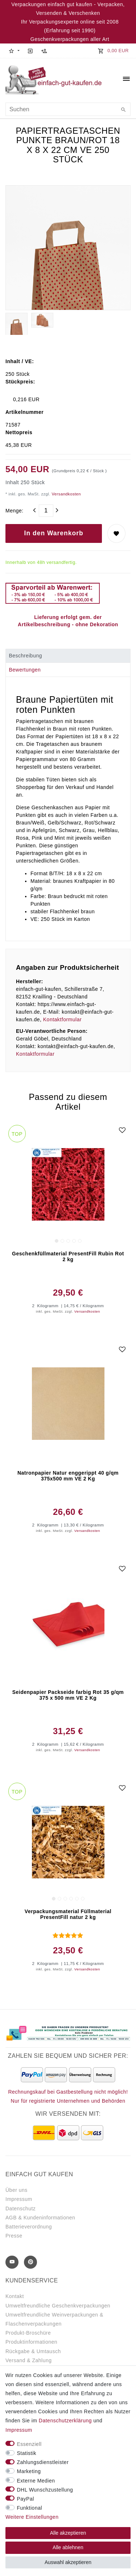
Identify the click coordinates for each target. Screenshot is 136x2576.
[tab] (68, 656)
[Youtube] (11, 2262)
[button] (13, 50)
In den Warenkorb (53, 533)
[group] (68, 1184)
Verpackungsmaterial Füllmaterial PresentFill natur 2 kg (68, 1914)
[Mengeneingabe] (46, 510)
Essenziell (29, 2444)
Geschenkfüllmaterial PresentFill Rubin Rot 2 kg (68, 1256)
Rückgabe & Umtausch (33, 2351)
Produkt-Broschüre (28, 2333)
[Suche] (123, 110)
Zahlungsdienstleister (43, 2462)
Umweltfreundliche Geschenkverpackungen (57, 2306)
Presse (13, 2236)
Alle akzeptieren (68, 2533)
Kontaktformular (62, 1019)
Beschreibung (25, 655)
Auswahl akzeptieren (68, 2562)
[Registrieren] (44, 50)
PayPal (25, 2499)
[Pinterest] (30, 2262)
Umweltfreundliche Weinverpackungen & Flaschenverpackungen (54, 2319)
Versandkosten (65, 494)
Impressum (18, 2199)
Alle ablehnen (68, 2547)
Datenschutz (20, 2208)
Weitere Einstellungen (31, 2517)
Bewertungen (25, 670)
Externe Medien (36, 2481)
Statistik (27, 2453)
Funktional (29, 2508)
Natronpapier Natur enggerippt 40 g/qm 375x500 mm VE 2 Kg (68, 1476)
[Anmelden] (30, 50)
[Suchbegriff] (68, 109)
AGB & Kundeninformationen (40, 2217)
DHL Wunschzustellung (45, 2490)
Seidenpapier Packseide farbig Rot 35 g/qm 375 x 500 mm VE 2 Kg (68, 1695)
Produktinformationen (31, 2342)
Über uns (16, 2190)
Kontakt (14, 2296)
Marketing (29, 2471)
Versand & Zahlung (28, 2360)
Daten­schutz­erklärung (65, 2420)
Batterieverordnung (28, 2227)
